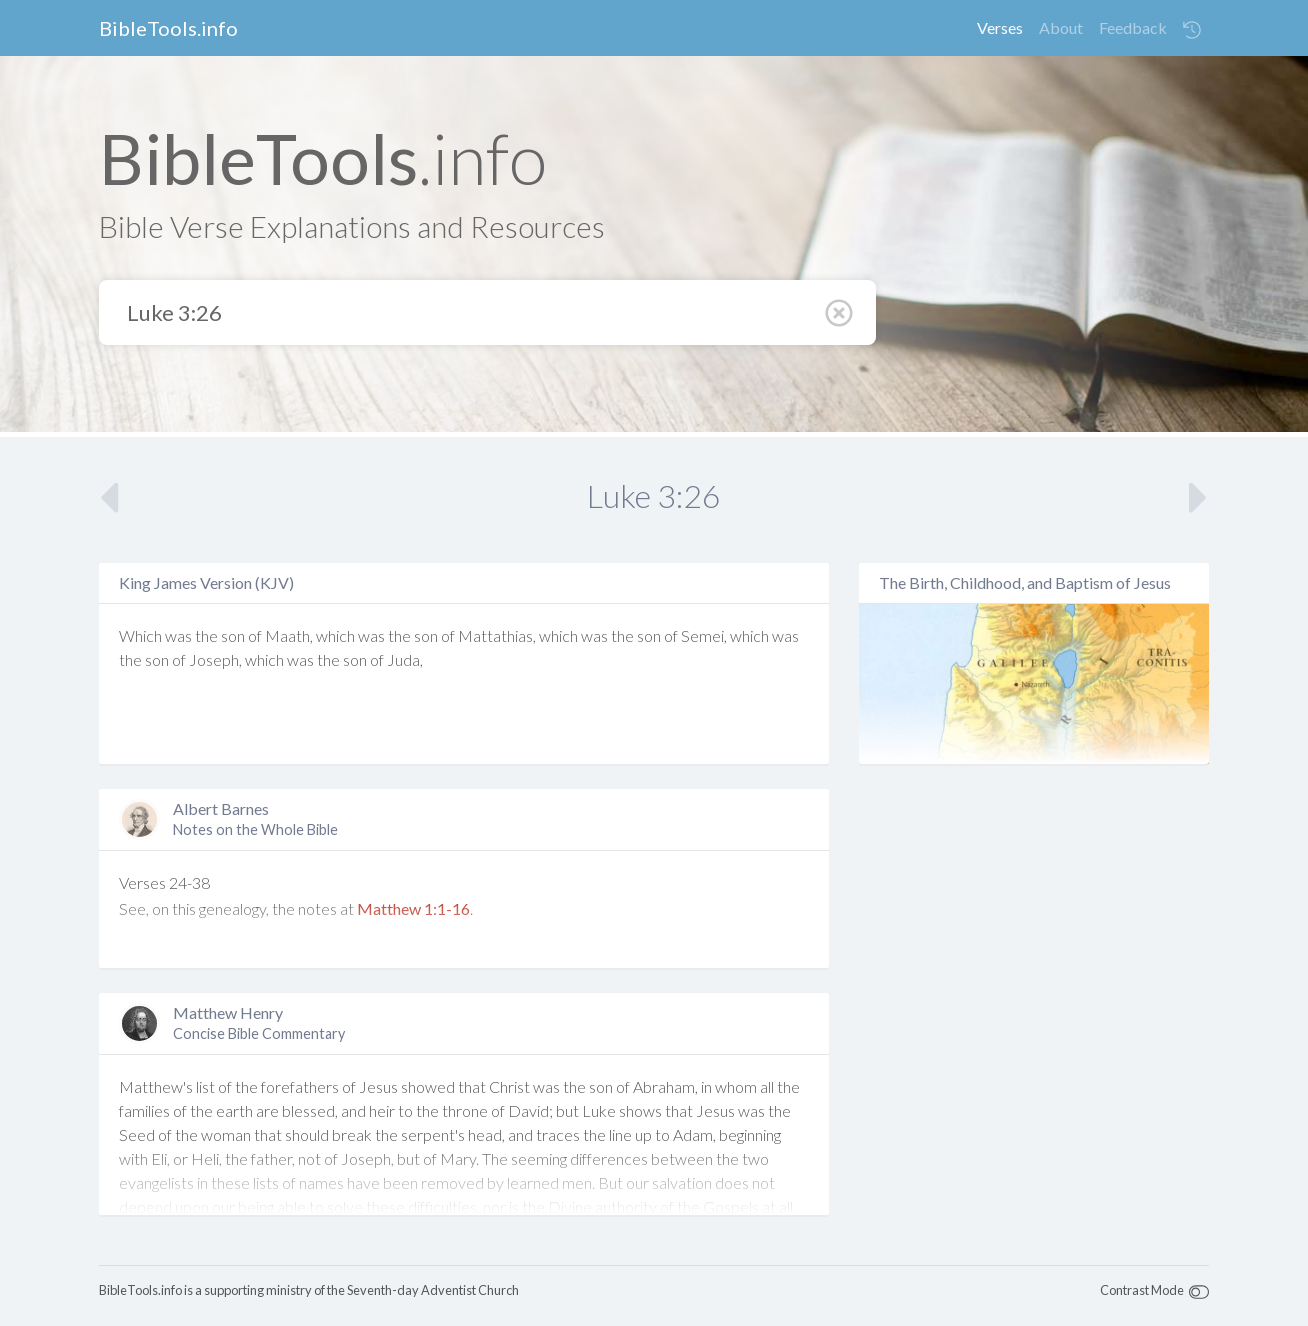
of (255, 635)
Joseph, (215, 659)
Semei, (704, 635)
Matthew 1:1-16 (413, 908)
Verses (1000, 27)
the (206, 635)
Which (140, 635)
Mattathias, (497, 635)
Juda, (405, 659)
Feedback (1133, 27)
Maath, (289, 635)
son (233, 635)
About (1061, 27)
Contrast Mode (1142, 1290)
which (335, 635)
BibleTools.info (168, 28)
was (178, 635)
